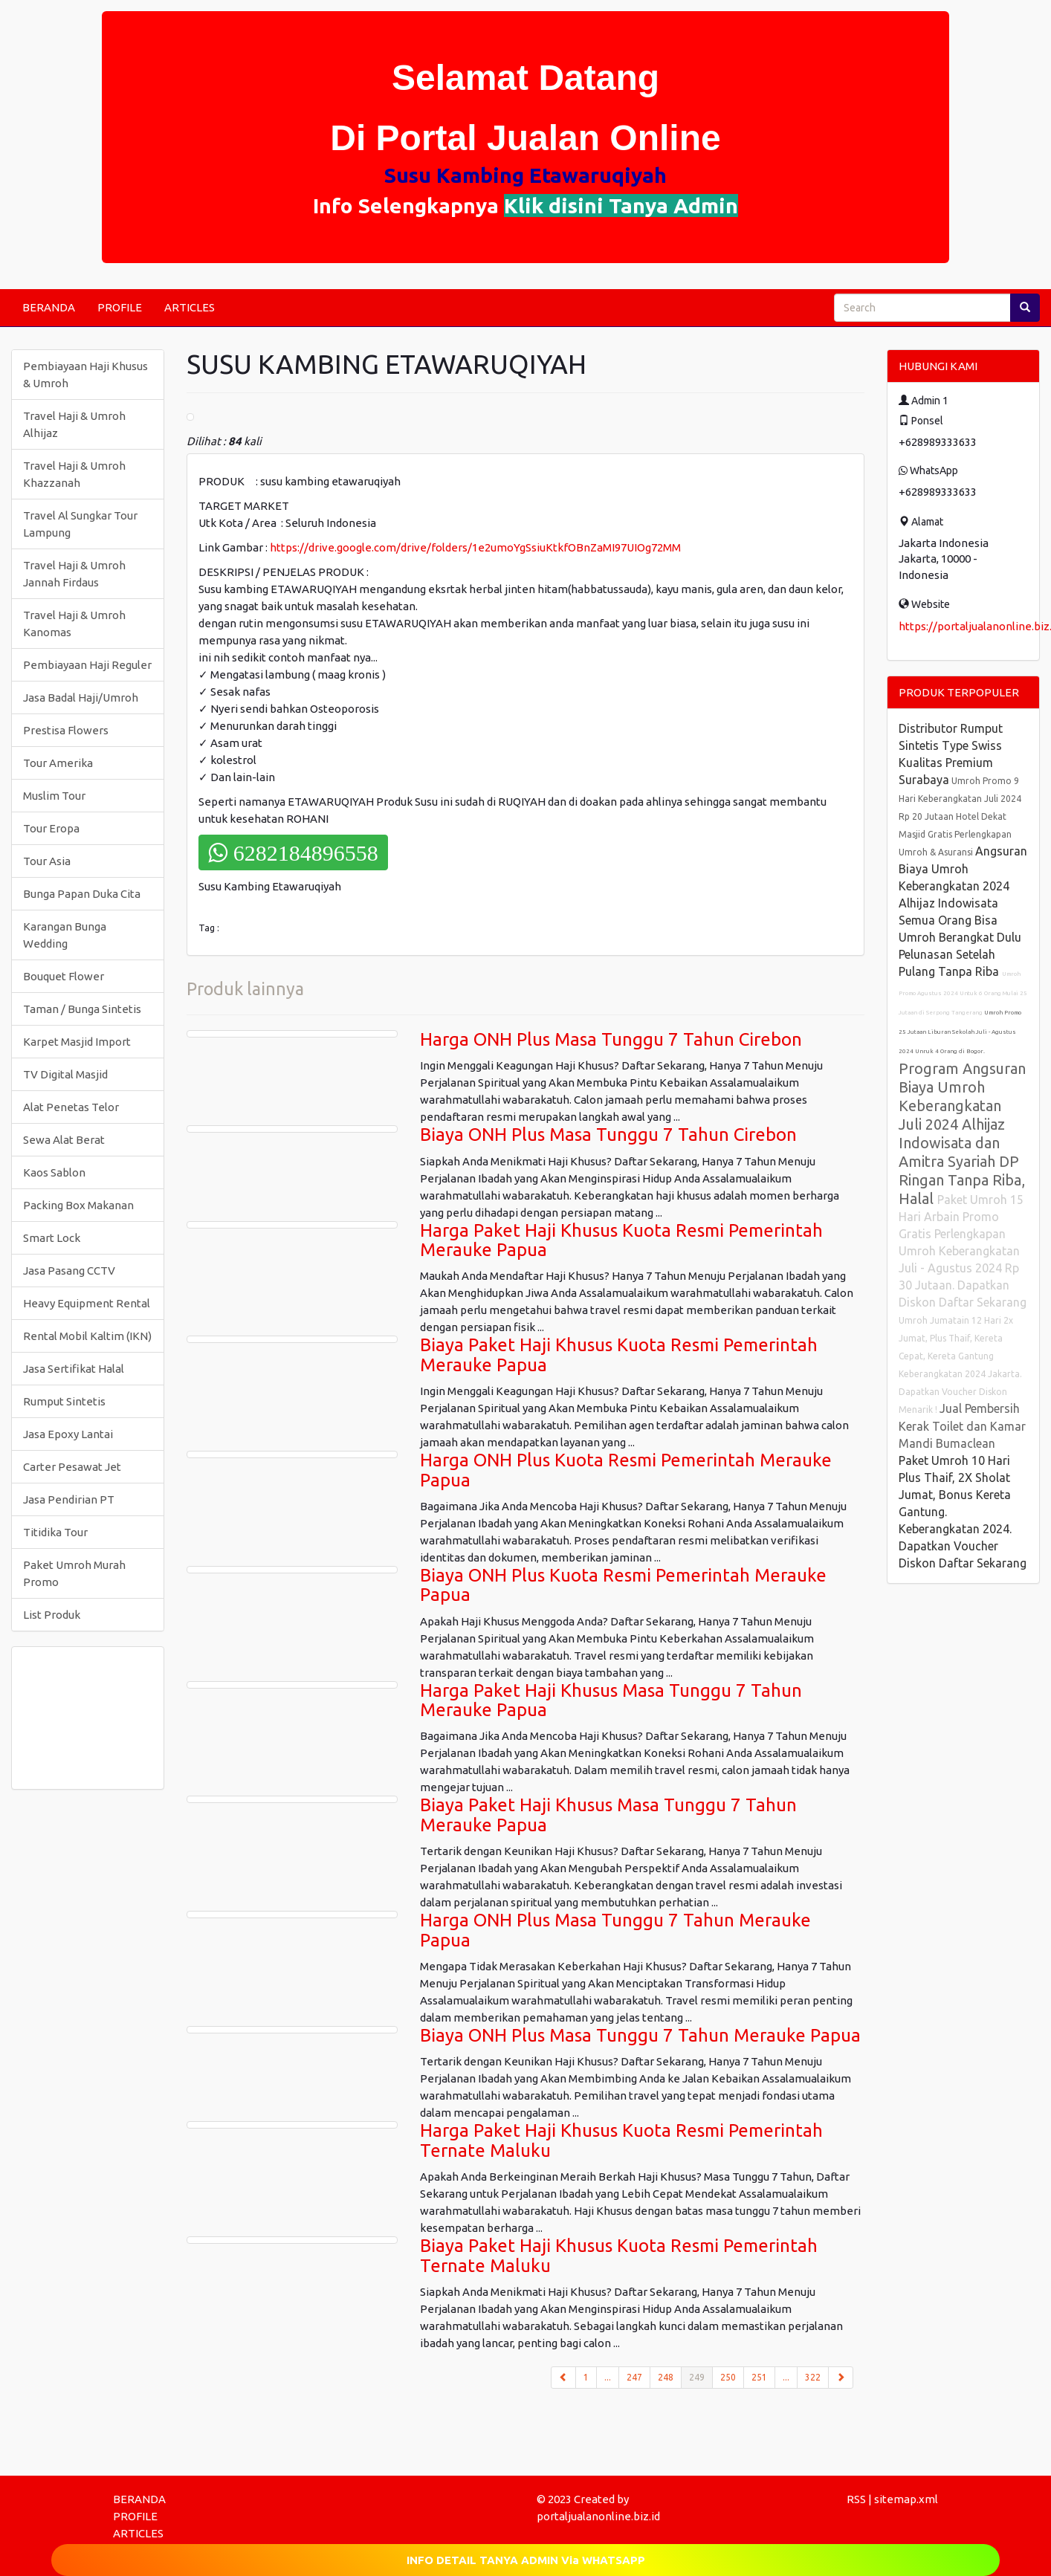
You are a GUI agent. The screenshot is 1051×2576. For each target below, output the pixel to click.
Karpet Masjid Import (77, 1041)
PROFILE (119, 307)
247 (634, 2377)
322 (813, 2377)
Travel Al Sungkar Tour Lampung (80, 524)
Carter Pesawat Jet (72, 1466)
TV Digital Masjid (65, 1074)
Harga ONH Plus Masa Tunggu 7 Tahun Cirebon (611, 1039)
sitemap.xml (906, 2499)
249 (701, 2376)
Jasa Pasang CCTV (69, 1270)
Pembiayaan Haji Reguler (87, 664)
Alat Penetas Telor (71, 1107)
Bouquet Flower (63, 976)
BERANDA (48, 307)
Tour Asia (47, 861)
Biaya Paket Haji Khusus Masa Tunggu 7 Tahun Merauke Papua (608, 1814)
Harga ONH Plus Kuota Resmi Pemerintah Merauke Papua (626, 1469)
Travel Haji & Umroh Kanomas (74, 623)
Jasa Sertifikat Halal (73, 1368)
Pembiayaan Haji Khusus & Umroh (85, 374)
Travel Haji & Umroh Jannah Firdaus (74, 574)
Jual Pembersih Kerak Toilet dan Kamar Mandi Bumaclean (962, 1426)
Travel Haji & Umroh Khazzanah (74, 474)
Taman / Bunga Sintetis (82, 1009)
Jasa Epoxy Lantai (68, 1434)
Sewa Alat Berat (64, 1139)
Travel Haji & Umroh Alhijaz (74, 424)
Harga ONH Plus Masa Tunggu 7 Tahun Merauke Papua (615, 1929)
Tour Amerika (58, 763)
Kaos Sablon (54, 1172)
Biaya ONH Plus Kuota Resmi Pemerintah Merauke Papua (623, 1585)
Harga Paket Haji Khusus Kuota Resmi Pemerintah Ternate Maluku (621, 2140)
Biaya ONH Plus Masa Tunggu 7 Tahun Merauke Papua (640, 2035)
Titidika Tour (55, 1532)
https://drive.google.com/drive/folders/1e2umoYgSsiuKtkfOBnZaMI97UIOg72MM (475, 547)
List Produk (51, 1614)
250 (728, 2377)
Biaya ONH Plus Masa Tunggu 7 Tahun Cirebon (608, 1134)
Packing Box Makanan (78, 1205)
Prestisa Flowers (66, 730)
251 (759, 2377)
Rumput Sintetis (64, 1401)
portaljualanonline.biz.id (598, 2516)
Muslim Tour (54, 795)
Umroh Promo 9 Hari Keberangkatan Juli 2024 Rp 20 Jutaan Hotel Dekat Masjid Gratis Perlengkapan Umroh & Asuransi (960, 816)
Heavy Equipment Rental (86, 1303)
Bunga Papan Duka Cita (81, 893)
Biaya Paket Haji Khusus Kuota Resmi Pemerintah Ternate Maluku (619, 2255)
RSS (856, 2499)
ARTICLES (189, 307)
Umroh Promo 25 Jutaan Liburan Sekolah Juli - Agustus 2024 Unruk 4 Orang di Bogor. (960, 1032)
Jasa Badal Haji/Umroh (80, 697)
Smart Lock (51, 1238)
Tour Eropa (51, 828)
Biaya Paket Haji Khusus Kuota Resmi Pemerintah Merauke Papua (619, 1354)
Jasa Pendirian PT (68, 1499)
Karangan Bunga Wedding (64, 935)
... (607, 2377)
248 (665, 2377)
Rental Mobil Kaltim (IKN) (87, 1336)
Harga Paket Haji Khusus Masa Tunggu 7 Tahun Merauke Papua (611, 1700)
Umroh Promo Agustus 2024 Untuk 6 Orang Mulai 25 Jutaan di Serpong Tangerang (963, 993)
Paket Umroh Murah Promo (74, 1573)
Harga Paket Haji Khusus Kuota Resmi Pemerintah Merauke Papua (621, 1240)
